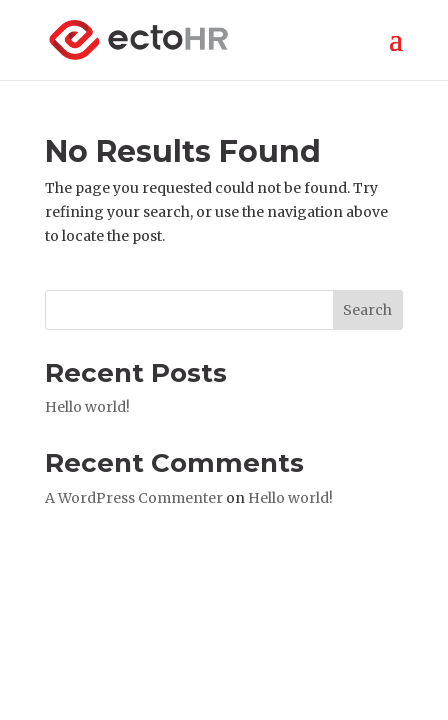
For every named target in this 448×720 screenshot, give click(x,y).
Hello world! (87, 407)
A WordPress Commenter (134, 498)
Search (367, 310)
